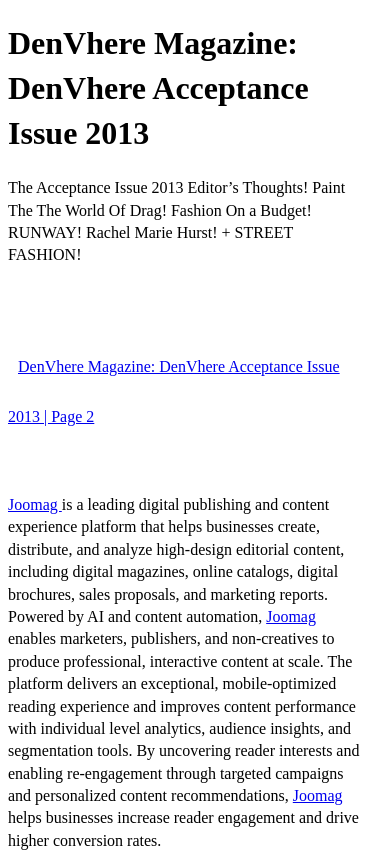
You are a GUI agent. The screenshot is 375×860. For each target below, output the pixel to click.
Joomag (35, 504)
